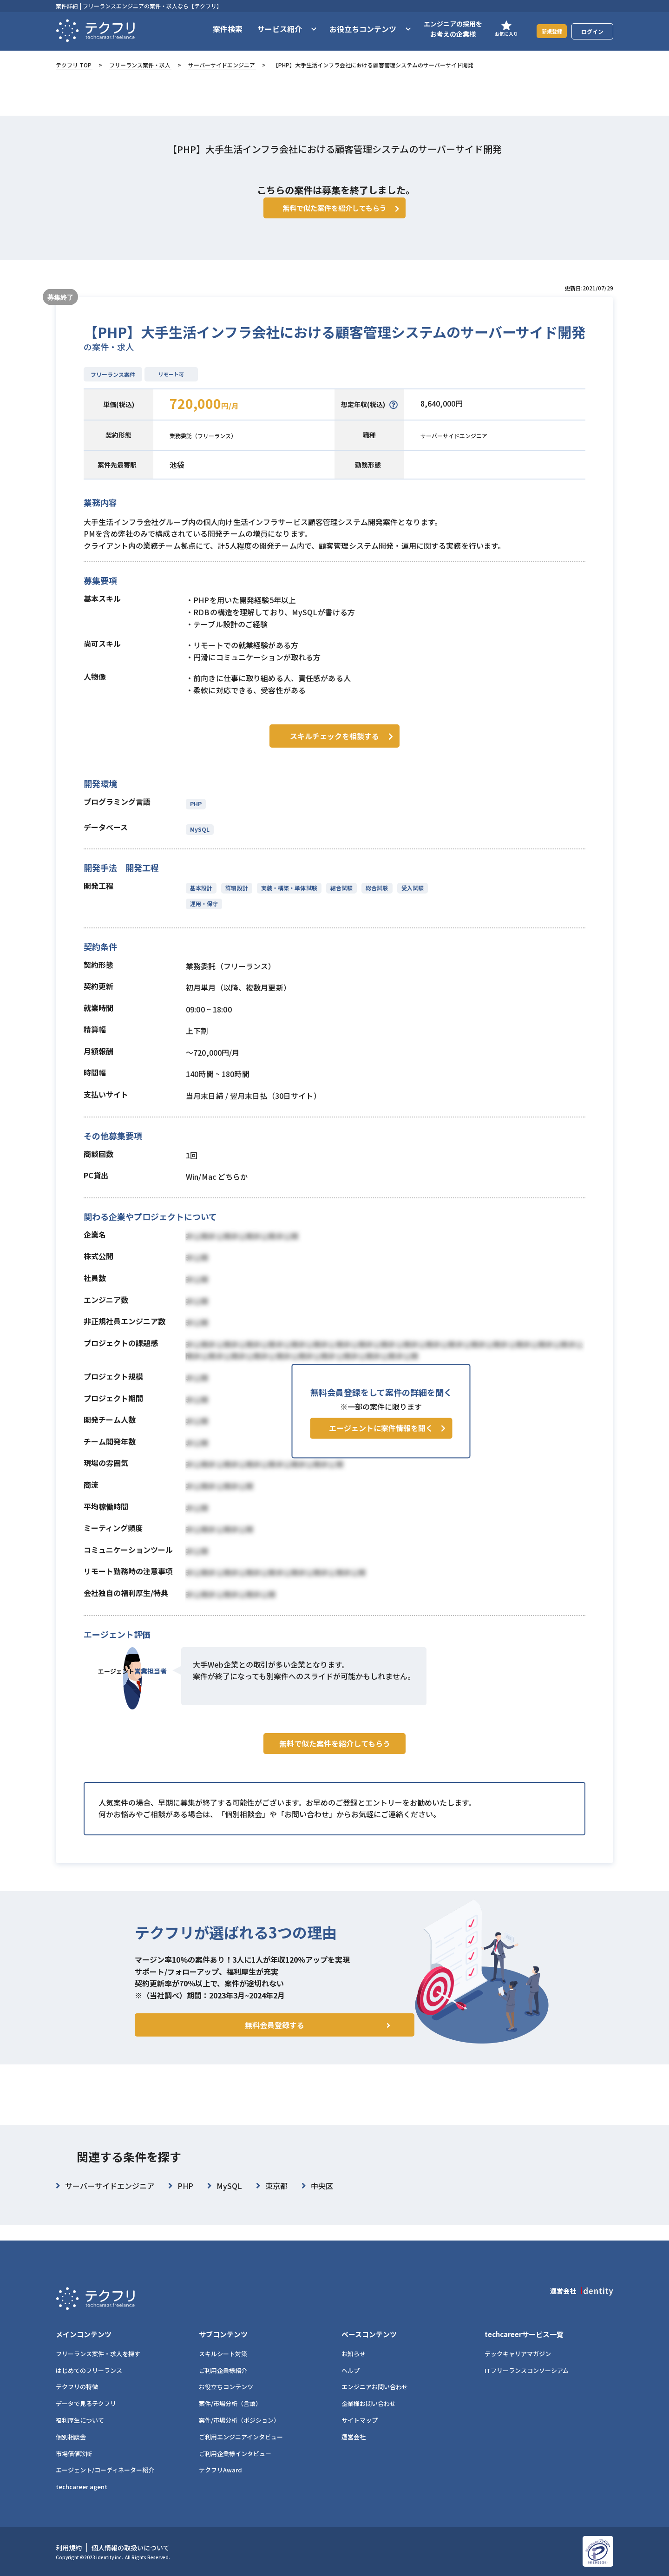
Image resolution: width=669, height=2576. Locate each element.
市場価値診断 (74, 2453)
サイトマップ (359, 2420)
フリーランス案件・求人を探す (98, 2353)
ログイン (592, 31)
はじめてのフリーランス (89, 2370)
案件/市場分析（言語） (230, 2403)
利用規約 (69, 2547)
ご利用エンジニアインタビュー (241, 2436)
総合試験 (373, 899)
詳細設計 (235, 899)
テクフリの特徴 (77, 2386)
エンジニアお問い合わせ (374, 2386)
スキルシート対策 (223, 2353)
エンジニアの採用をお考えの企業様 (441, 29)
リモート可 (171, 388)
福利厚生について (80, 2420)
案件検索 (216, 28)
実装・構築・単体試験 (287, 899)
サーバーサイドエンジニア (221, 65)
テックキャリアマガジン (518, 2353)
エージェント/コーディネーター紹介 (105, 2469)
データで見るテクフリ (86, 2403)
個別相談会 (71, 2436)
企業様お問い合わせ (368, 2403)
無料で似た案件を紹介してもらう (334, 1774)
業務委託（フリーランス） (214, 448)
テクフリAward (220, 2469)
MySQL (200, 840)
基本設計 (201, 899)
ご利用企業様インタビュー (235, 2453)
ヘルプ (350, 2370)
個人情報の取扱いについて (131, 2547)
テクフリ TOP (74, 65)
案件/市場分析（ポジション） (239, 2420)
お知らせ (353, 2353)
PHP (196, 815)
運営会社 (353, 2436)
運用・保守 (204, 915)
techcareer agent (81, 2486)
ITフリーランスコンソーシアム (527, 2370)
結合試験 (339, 899)
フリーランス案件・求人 (140, 65)
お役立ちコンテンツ (226, 2386)
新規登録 (546, 31)
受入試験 (408, 899)
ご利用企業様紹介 (223, 2370)
